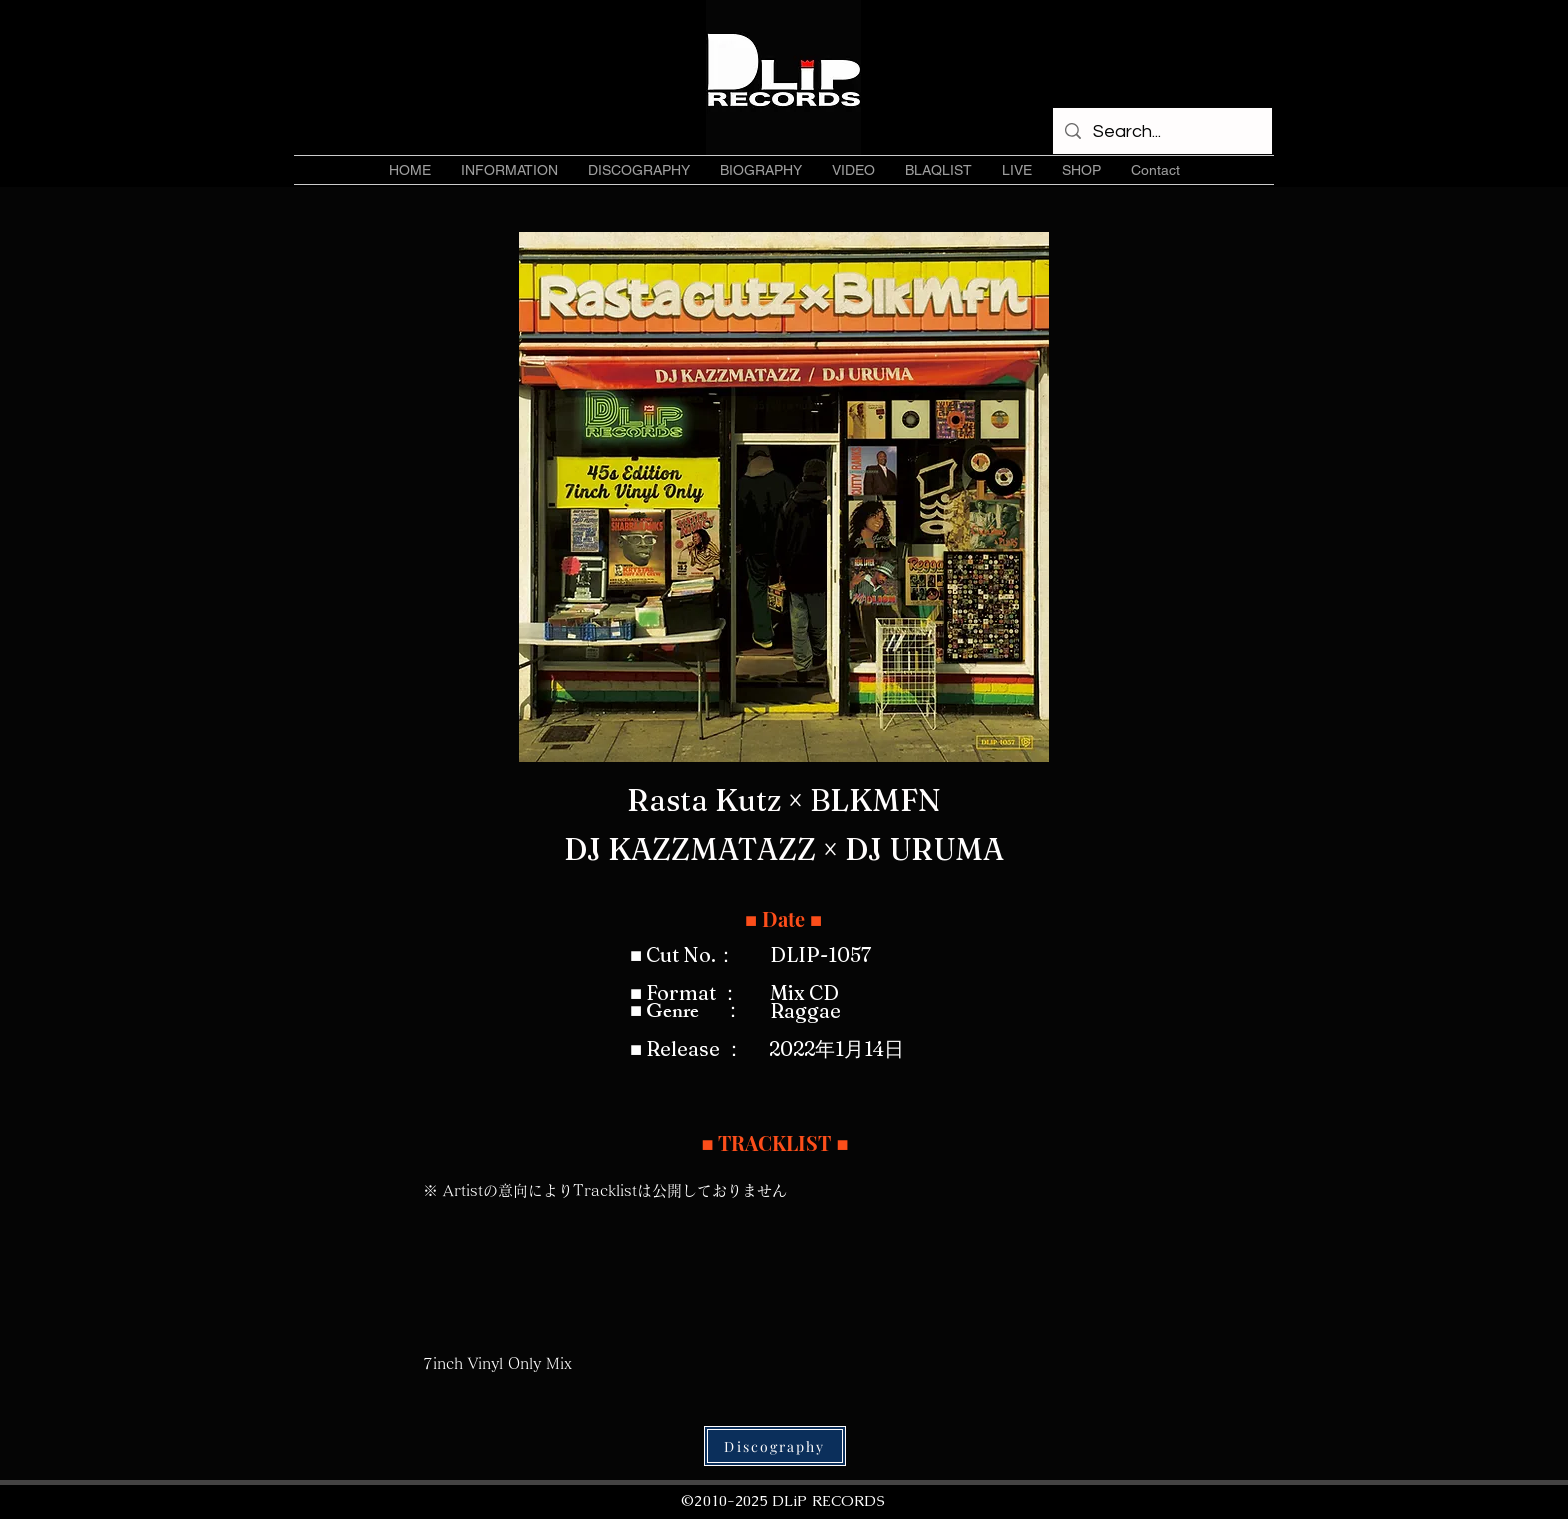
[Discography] (775, 1446)
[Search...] (1161, 132)
